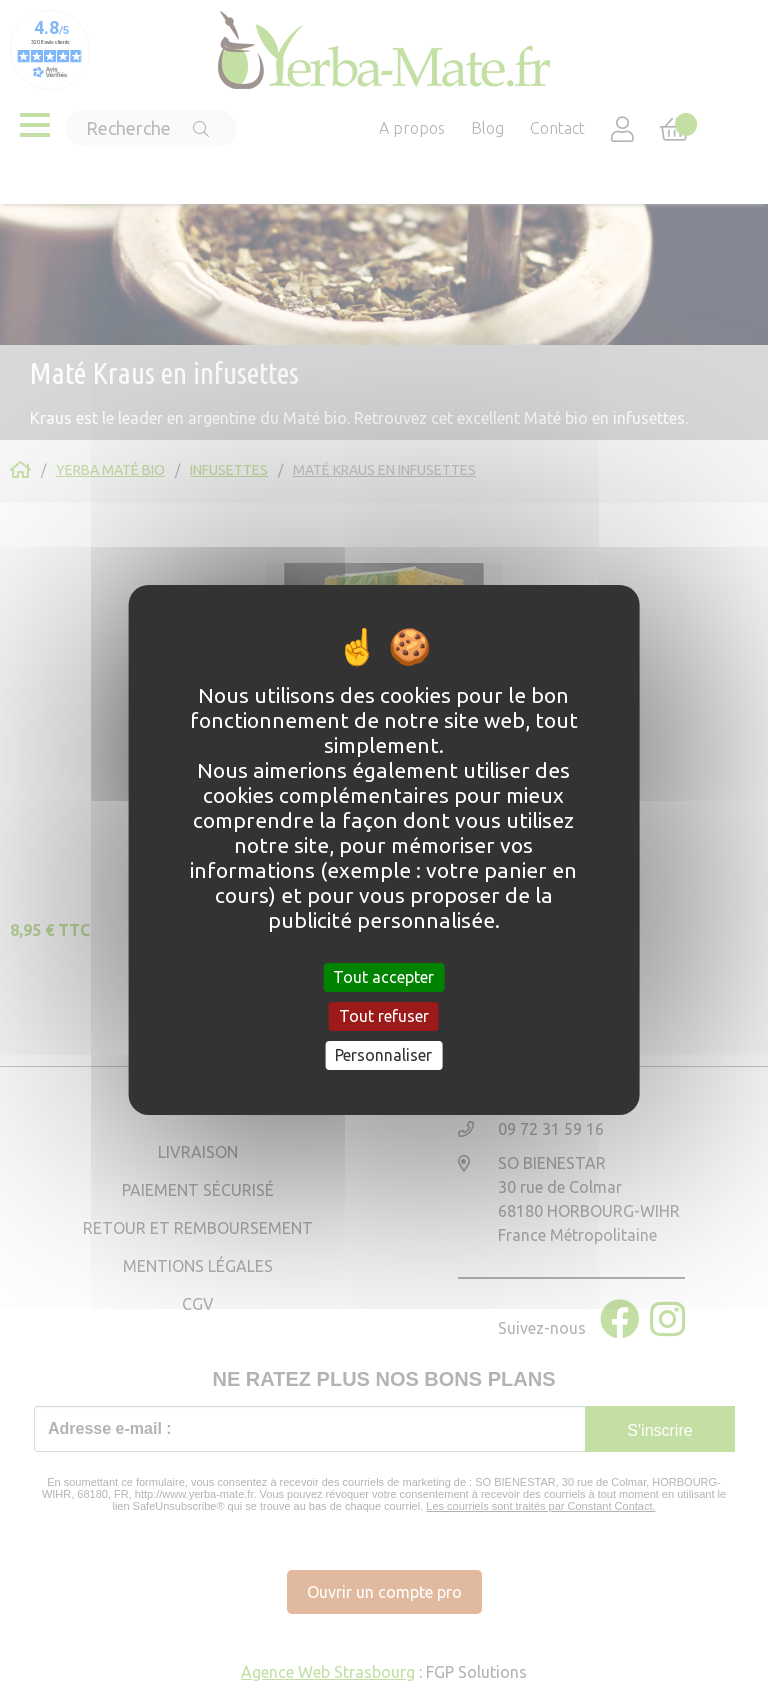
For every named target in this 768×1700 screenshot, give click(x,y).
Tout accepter (383, 976)
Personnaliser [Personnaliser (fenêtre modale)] (383, 1055)
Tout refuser (384, 1016)
